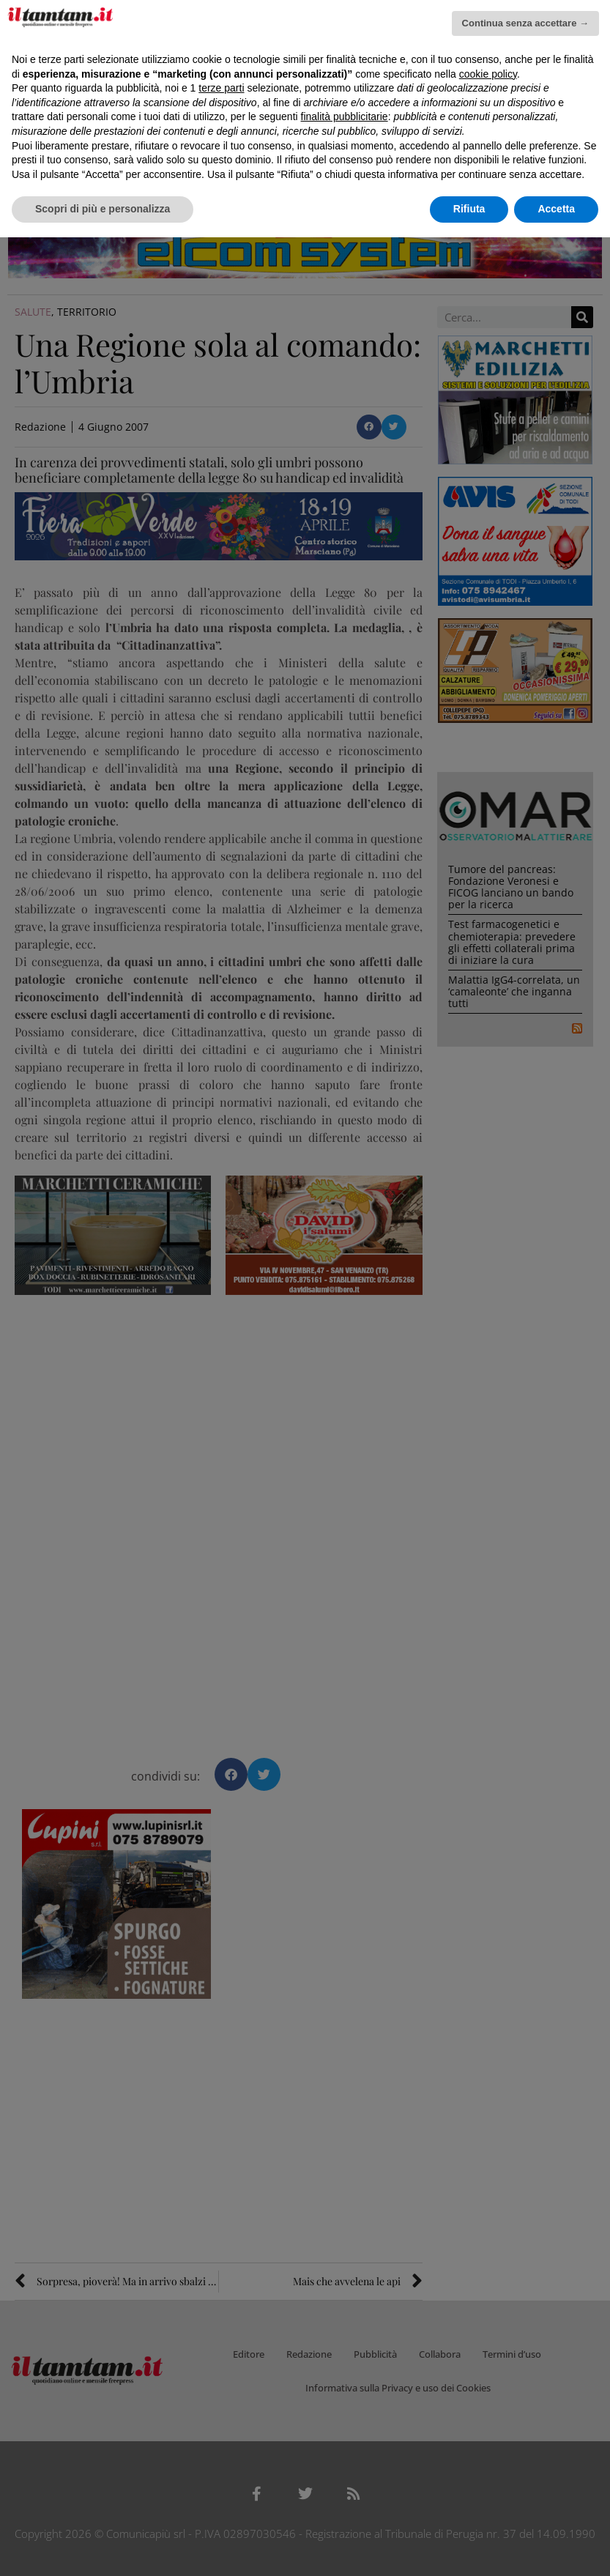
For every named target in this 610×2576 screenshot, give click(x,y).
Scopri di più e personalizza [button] (102, 209)
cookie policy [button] (488, 74)
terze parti (221, 88)
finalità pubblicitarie (344, 116)
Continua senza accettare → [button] (525, 23)
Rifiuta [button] (469, 209)
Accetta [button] (556, 209)
